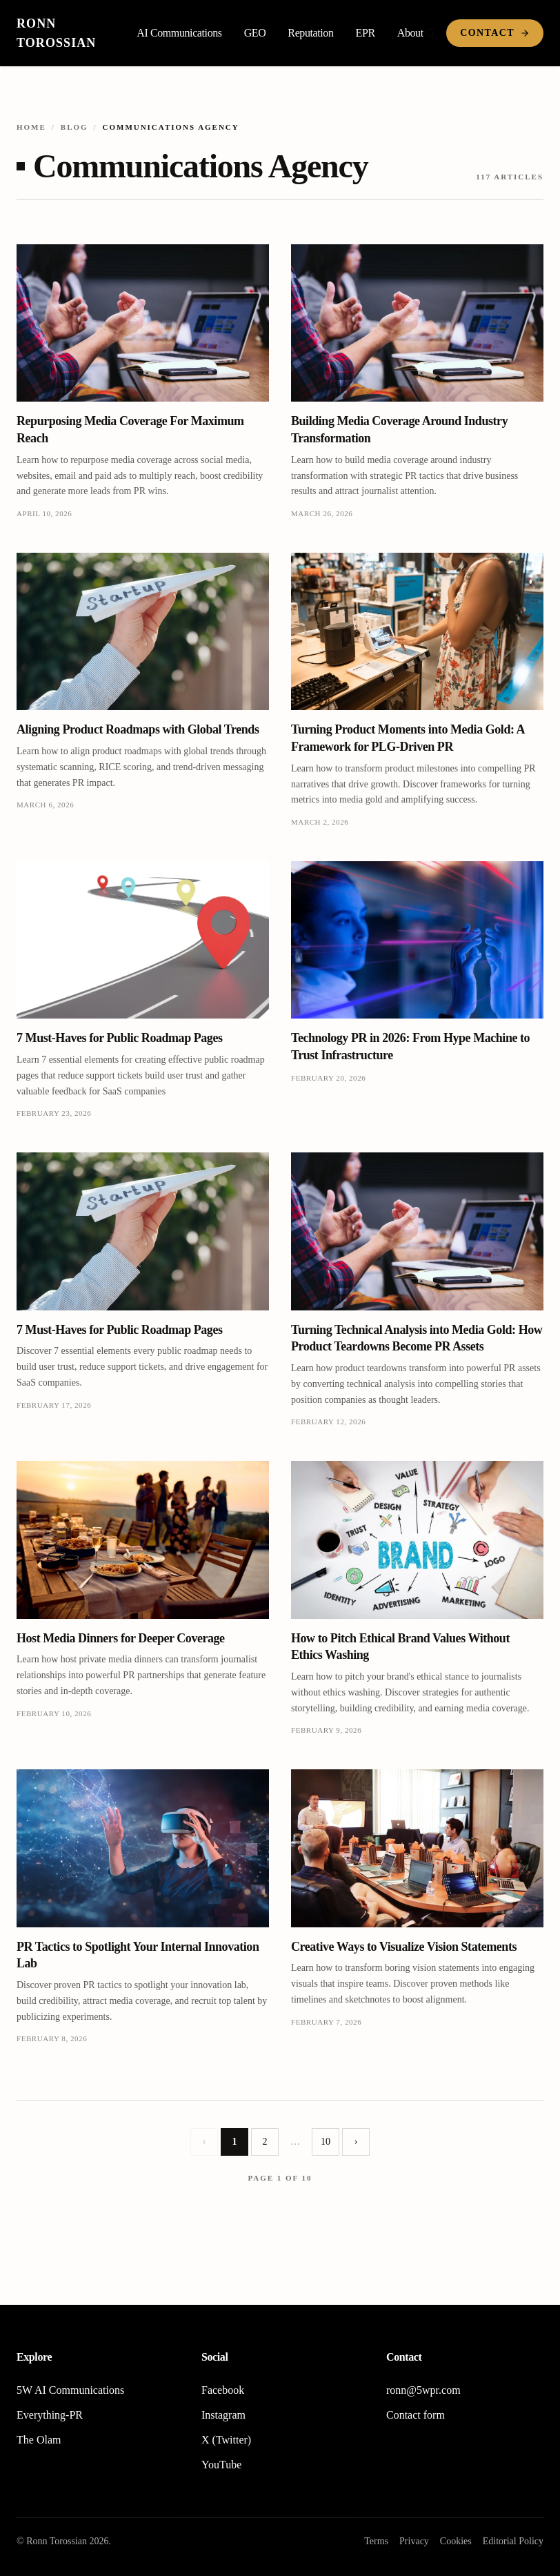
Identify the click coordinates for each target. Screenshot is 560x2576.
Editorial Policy (513, 2541)
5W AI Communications (70, 2390)
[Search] (429, 33)
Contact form (415, 2415)
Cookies (456, 2541)
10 (325, 2141)
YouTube (221, 2464)
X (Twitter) (226, 2440)
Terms (376, 2541)
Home (31, 127)
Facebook (222, 2390)
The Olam (39, 2440)
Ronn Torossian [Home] (56, 33)
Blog (74, 127)
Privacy (414, 2541)
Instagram (223, 2415)
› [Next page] (356, 2141)
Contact (495, 33)
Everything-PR (50, 2415)
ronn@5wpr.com (423, 2390)
